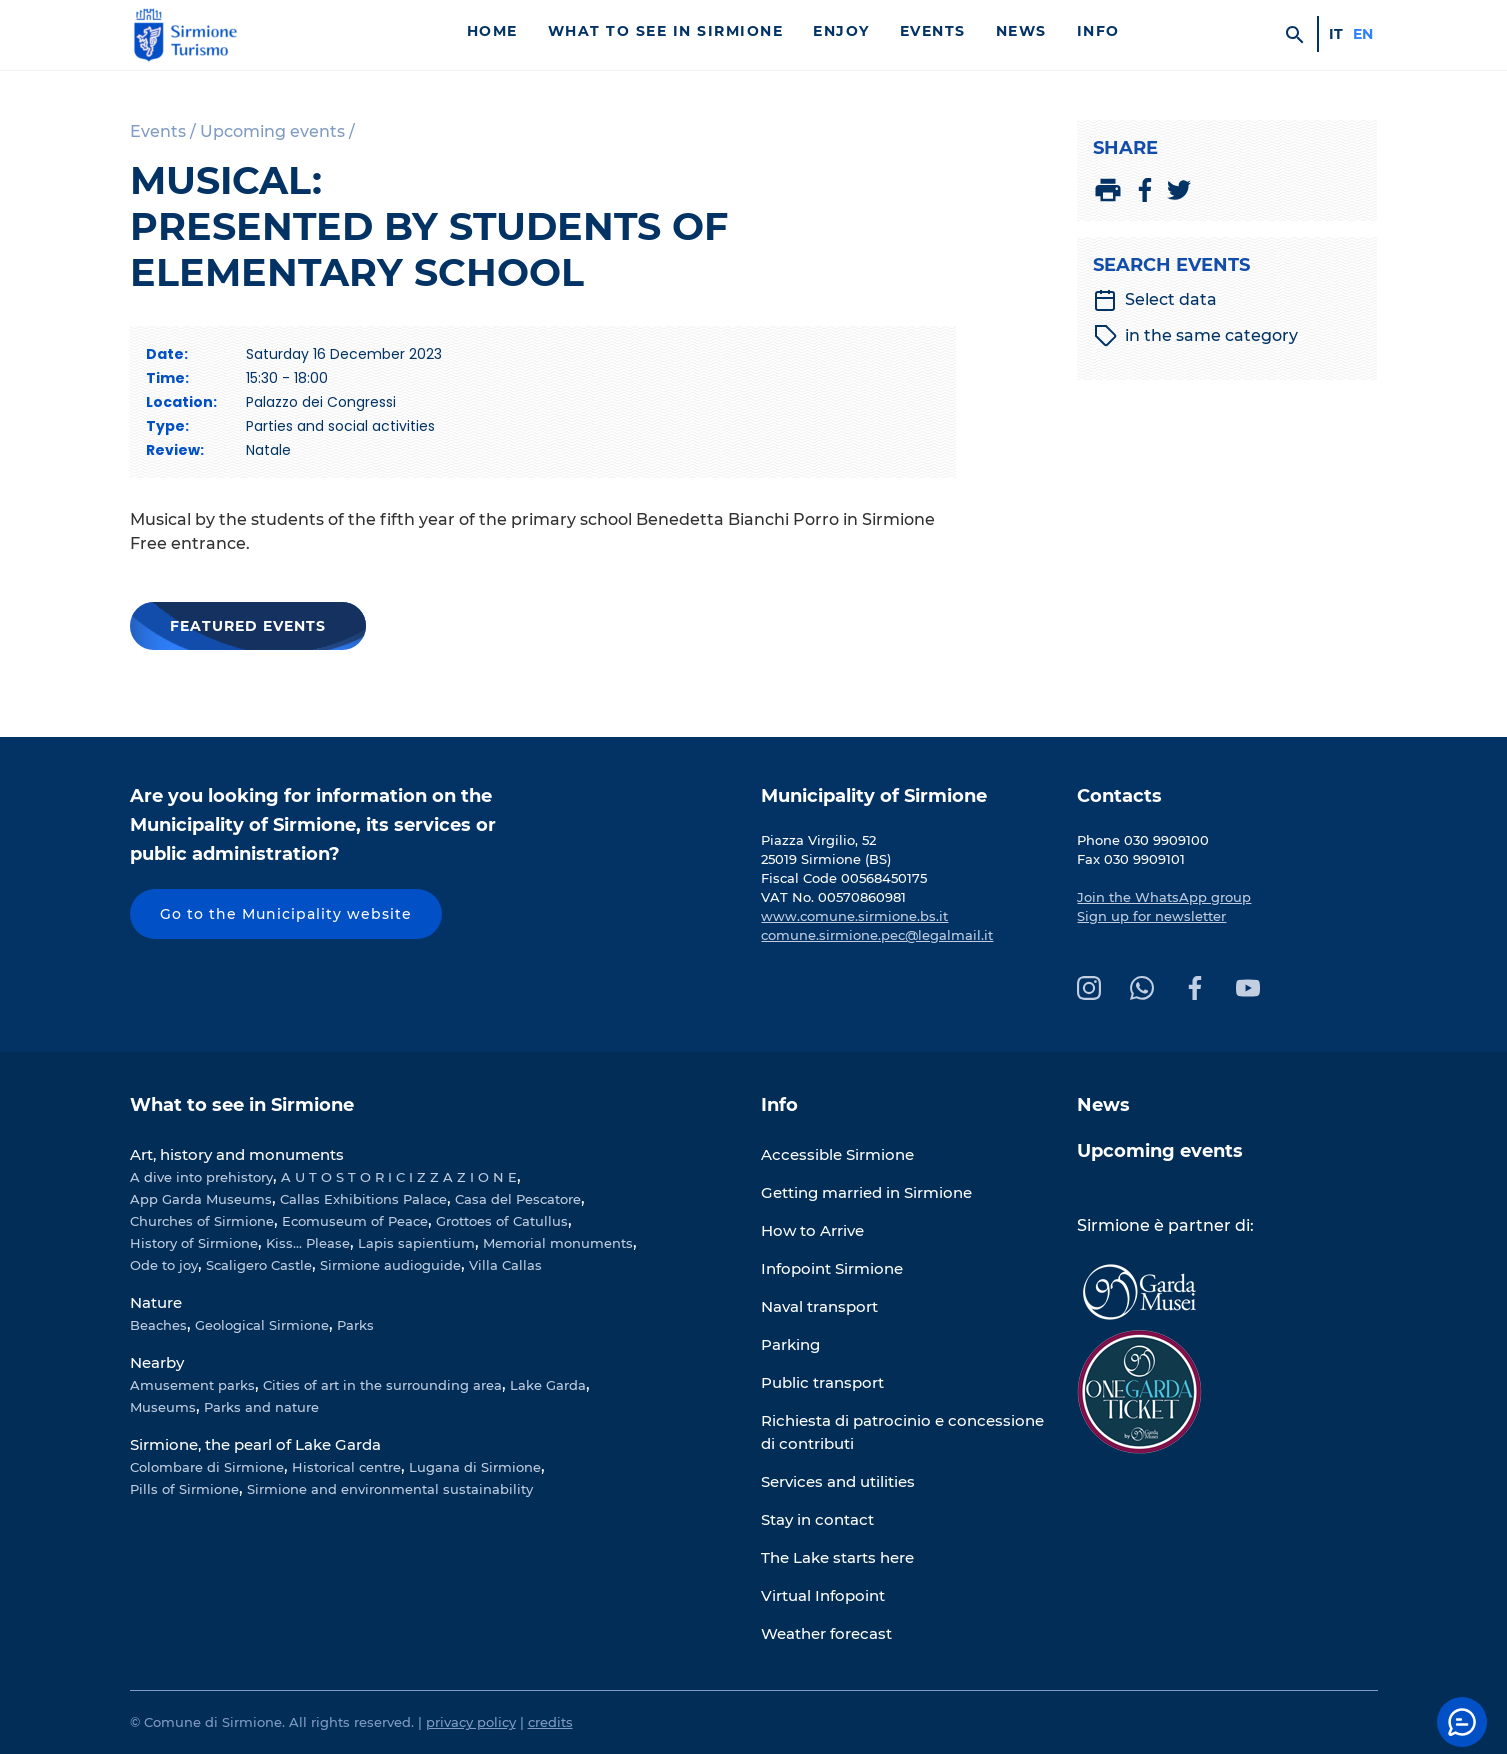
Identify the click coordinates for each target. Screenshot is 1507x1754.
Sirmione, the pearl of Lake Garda (255, 1444)
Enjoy (841, 31)
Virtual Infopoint (823, 1595)
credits (550, 1722)
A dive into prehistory (201, 1177)
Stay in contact (817, 1519)
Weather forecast (826, 1633)
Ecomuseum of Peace (355, 1221)
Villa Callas (505, 1265)
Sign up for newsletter (1151, 916)
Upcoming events (1160, 1151)
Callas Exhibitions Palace (363, 1199)
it (1336, 34)
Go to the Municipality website (286, 914)
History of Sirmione (194, 1243)
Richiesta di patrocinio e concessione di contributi (902, 1432)
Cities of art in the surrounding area (382, 1385)
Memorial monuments (558, 1243)
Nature (156, 1302)
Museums (163, 1407)
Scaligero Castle (259, 1265)
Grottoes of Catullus (502, 1221)
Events (933, 31)
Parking (790, 1344)
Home (492, 31)
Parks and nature (261, 1407)
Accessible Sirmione (837, 1154)
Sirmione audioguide (390, 1265)
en (1363, 34)
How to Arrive (812, 1230)
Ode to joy (164, 1265)
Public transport (822, 1382)
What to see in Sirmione (666, 31)
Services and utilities (838, 1481)
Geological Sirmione (262, 1325)
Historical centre (346, 1467)
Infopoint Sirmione (832, 1268)
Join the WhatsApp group (1164, 897)
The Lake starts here (837, 1557)
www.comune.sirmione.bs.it (854, 916)
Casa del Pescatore (518, 1199)
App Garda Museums (201, 1199)
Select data (1155, 300)
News (1021, 31)
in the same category (1196, 336)
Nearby (157, 1362)
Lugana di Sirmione (475, 1467)
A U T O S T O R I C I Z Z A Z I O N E (399, 1177)
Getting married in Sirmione (866, 1192)
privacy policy (471, 1722)
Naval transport (819, 1306)
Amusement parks (192, 1385)
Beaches (158, 1325)
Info (1098, 31)
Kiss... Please (308, 1243)
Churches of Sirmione (202, 1221)
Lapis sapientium (416, 1243)
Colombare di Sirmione (207, 1467)
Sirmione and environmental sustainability (390, 1489)
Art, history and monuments (237, 1154)
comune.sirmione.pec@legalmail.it (877, 935)
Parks (355, 1325)
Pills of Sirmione (184, 1489)
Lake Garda (548, 1385)
